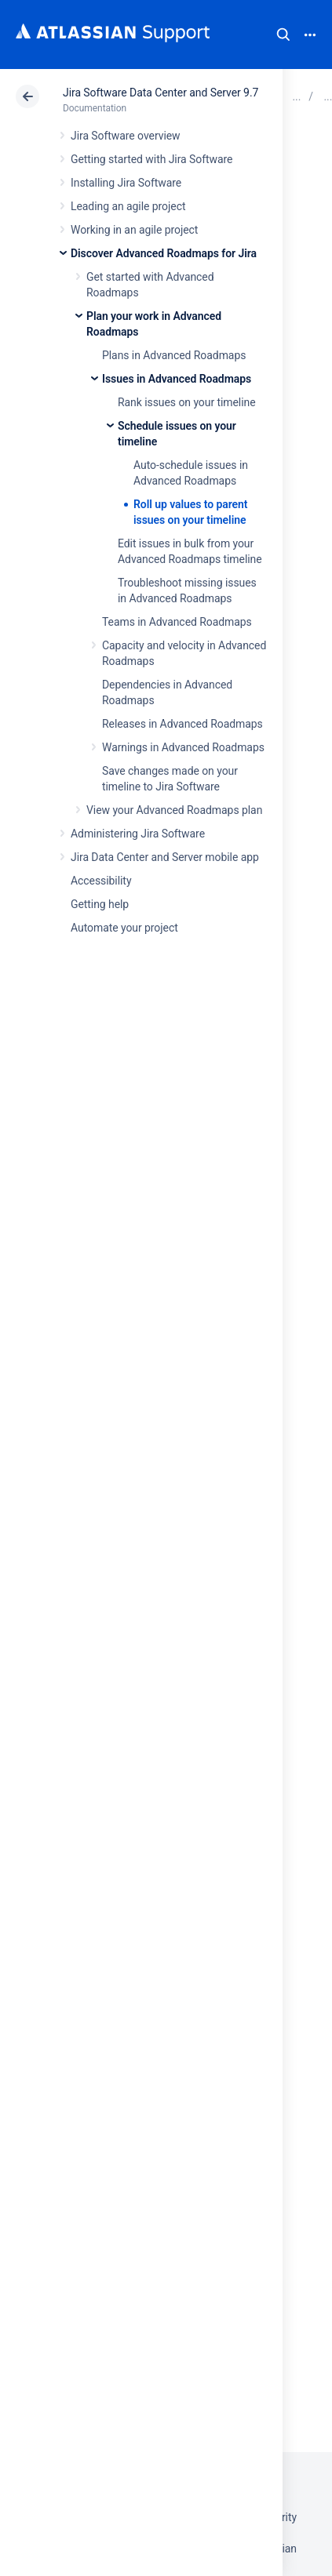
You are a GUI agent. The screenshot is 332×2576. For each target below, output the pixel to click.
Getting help (100, 904)
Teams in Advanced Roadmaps (177, 622)
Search (283, 34)
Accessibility (101, 880)
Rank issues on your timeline (187, 402)
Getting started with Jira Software (151, 159)
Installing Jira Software (126, 182)
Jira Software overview (126, 135)
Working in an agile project (134, 229)
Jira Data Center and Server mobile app (165, 857)
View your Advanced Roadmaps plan (174, 810)
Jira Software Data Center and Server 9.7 (160, 92)
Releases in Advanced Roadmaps (182, 724)
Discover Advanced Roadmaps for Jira (164, 253)
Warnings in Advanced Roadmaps (183, 747)
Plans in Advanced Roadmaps (174, 355)
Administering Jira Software (138, 833)
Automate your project (124, 927)
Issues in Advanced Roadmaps (176, 378)
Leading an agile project (128, 206)
